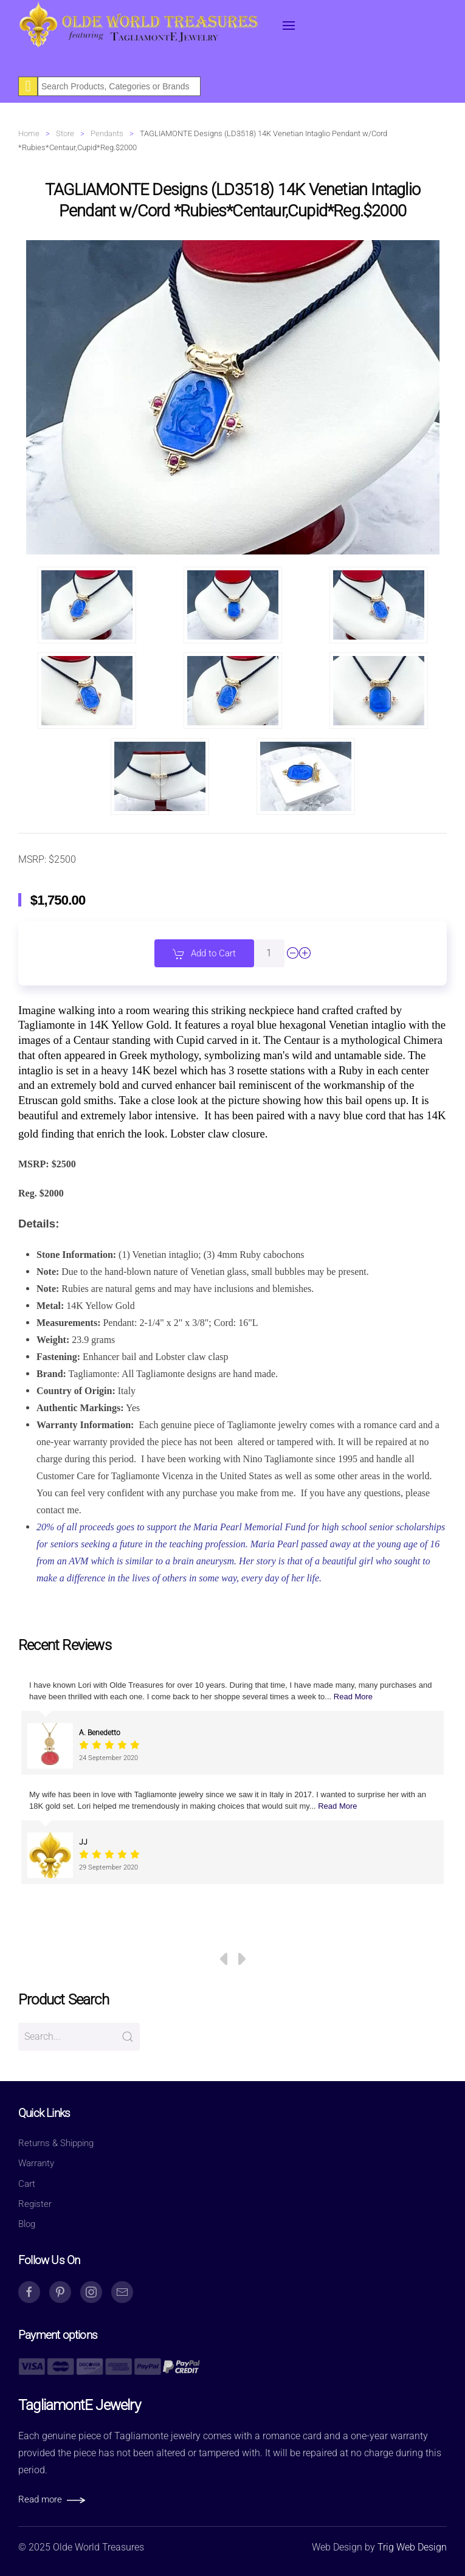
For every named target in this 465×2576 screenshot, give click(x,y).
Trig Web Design (412, 2547)
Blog (26, 2224)
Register (35, 2203)
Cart (26, 2183)
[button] (289, 25)
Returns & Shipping (56, 2143)
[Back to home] (139, 25)
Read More (353, 1696)
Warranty (36, 2163)
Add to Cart (204, 954)
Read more (40, 2499)
